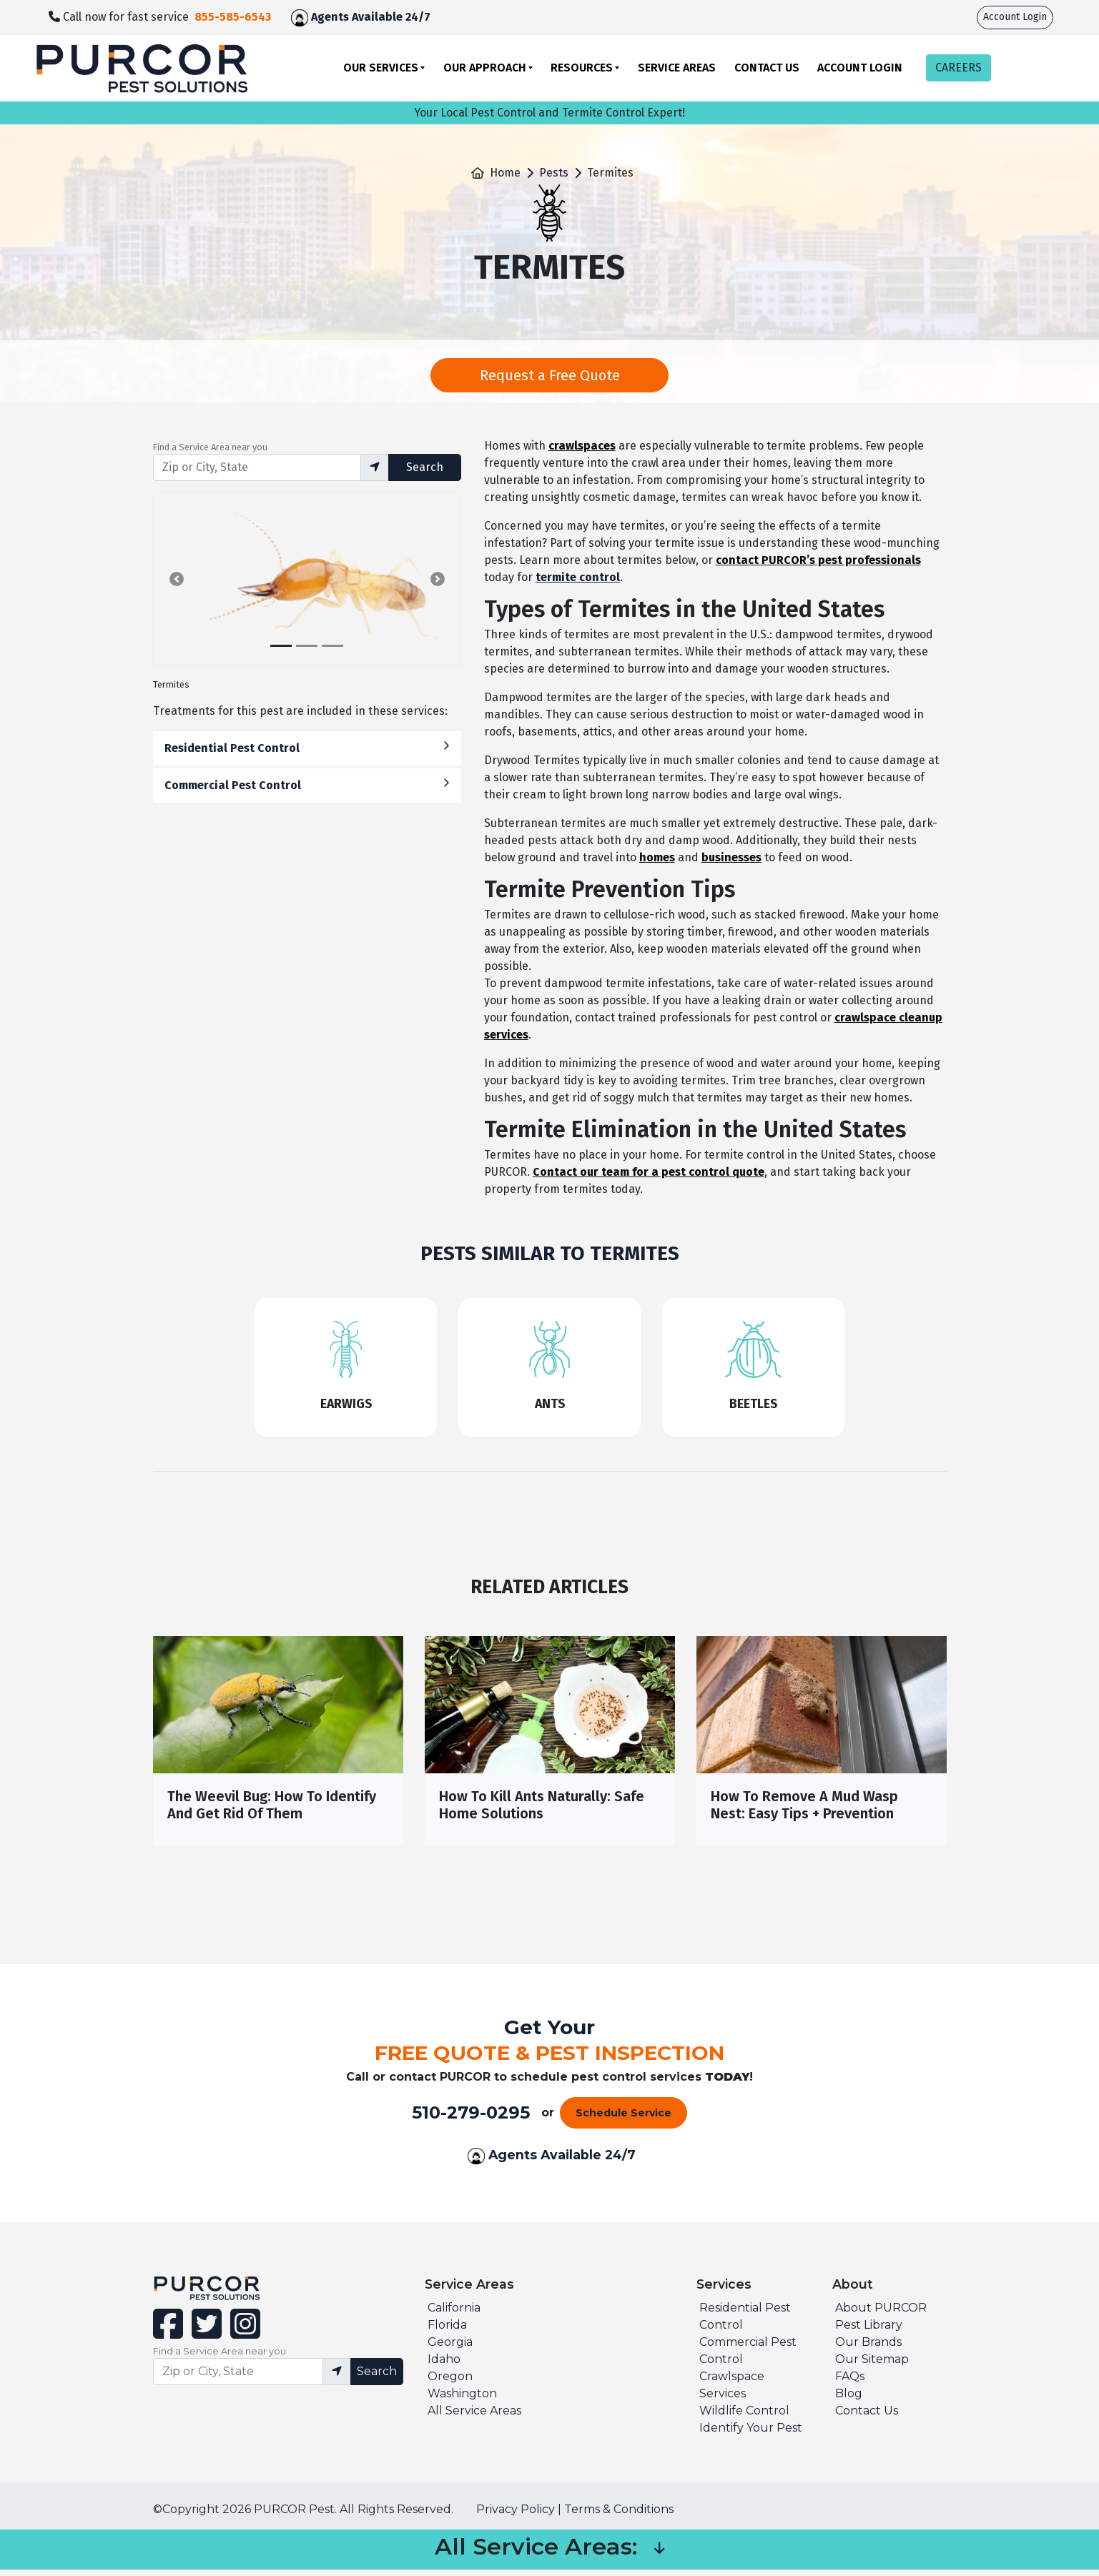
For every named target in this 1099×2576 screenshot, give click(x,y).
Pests (553, 172)
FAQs (849, 2382)
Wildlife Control (744, 2417)
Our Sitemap (872, 2365)
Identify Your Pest (750, 2434)
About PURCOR (881, 2314)
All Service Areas (474, 2417)
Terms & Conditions (619, 2515)
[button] (176, 579)
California (454, 2314)
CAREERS (958, 67)
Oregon (450, 2382)
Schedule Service (623, 2119)
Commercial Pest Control (307, 784)
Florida (447, 2331)
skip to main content (7, 0)
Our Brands (868, 2348)
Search (424, 467)
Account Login (1015, 17)
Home (505, 172)
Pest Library (868, 2331)
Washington (462, 2400)
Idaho (444, 2365)
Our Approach (484, 67)
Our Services (380, 67)
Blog (848, 2400)
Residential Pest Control (307, 747)
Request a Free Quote (550, 375)
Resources (582, 67)
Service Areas (677, 67)
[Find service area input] (257, 467)
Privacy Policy (515, 2515)
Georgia (450, 2348)
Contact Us (766, 67)
